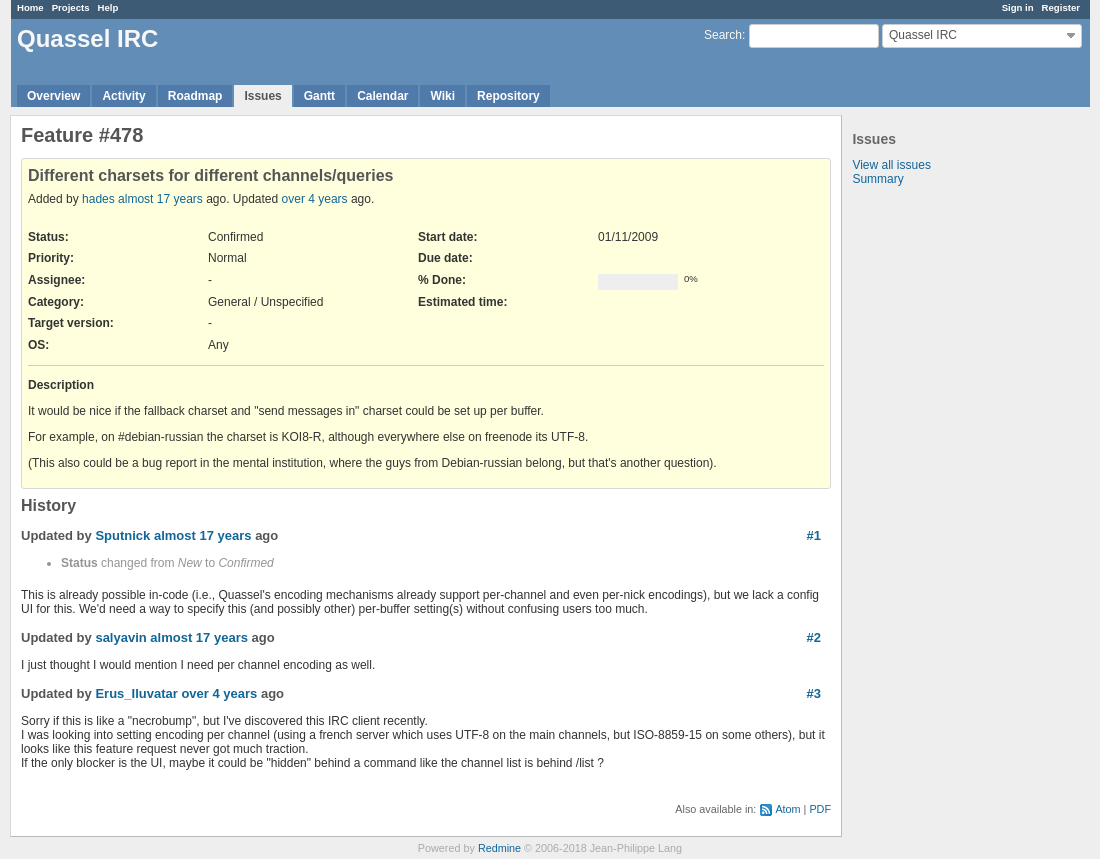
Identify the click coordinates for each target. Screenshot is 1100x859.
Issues (262, 96)
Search (723, 35)
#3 (814, 693)
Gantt (319, 96)
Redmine (499, 848)
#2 (814, 637)
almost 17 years (160, 199)
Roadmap (195, 96)
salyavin (120, 637)
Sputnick (122, 535)
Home (30, 7)
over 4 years (315, 199)
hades (98, 199)
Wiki (442, 96)
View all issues (891, 165)
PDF (820, 809)
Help (108, 7)
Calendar (382, 96)
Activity (123, 96)
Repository (508, 96)
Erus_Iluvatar (136, 693)
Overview (53, 96)
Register (1061, 7)
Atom (787, 809)
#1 (814, 535)
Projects (71, 7)
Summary (877, 179)
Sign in (1018, 7)
